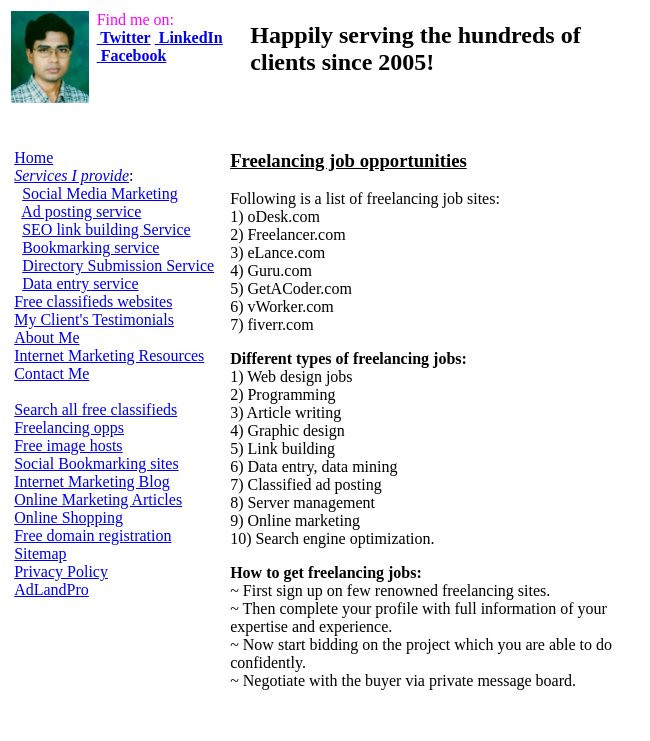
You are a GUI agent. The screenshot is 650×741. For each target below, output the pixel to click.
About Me (46, 337)
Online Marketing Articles (98, 499)
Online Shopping (68, 517)
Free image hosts (68, 445)
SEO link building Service (106, 229)
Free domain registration (92, 535)
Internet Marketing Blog (92, 481)
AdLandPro (51, 589)
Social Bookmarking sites (96, 463)
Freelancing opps (69, 427)
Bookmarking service (90, 247)
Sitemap (40, 553)
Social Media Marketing (100, 193)
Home (33, 157)
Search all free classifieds (95, 409)
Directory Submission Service (118, 265)
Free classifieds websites (93, 301)
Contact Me (51, 373)
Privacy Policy (61, 571)
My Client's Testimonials (94, 319)
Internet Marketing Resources (109, 355)
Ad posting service (81, 211)
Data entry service (80, 283)
